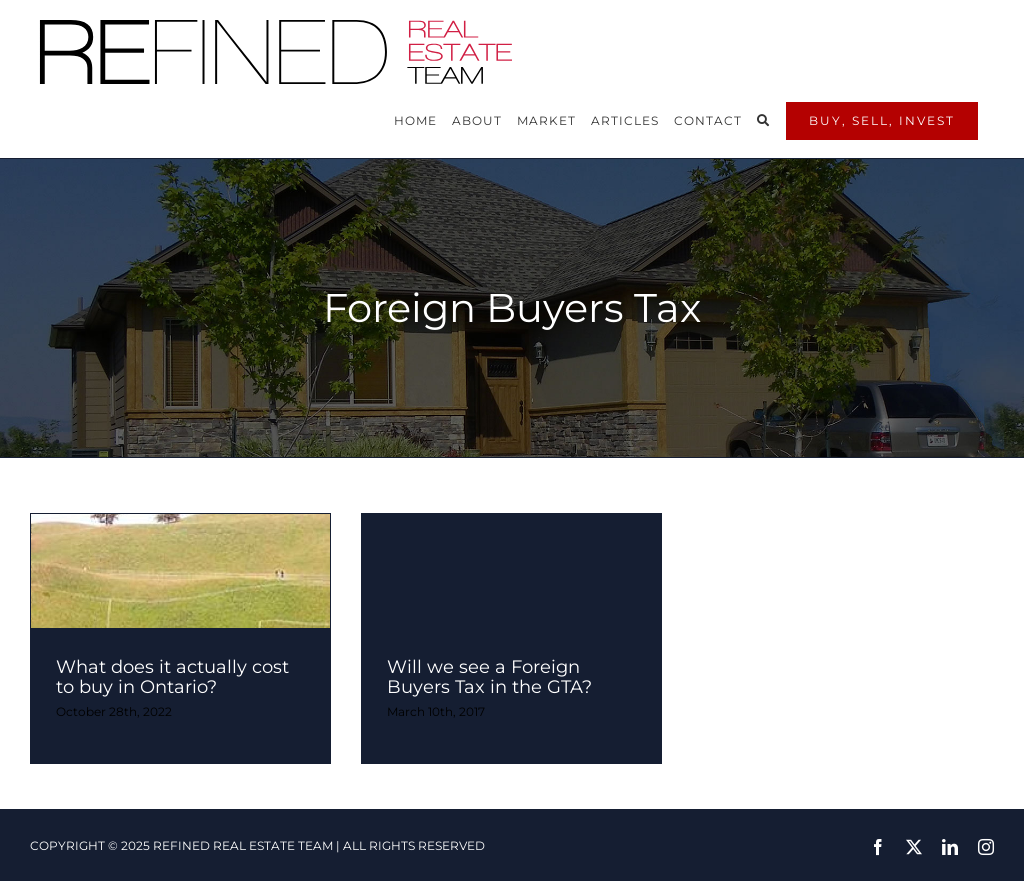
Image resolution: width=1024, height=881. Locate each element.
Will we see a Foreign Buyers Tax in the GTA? (489, 677)
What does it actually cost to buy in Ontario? (172, 677)
